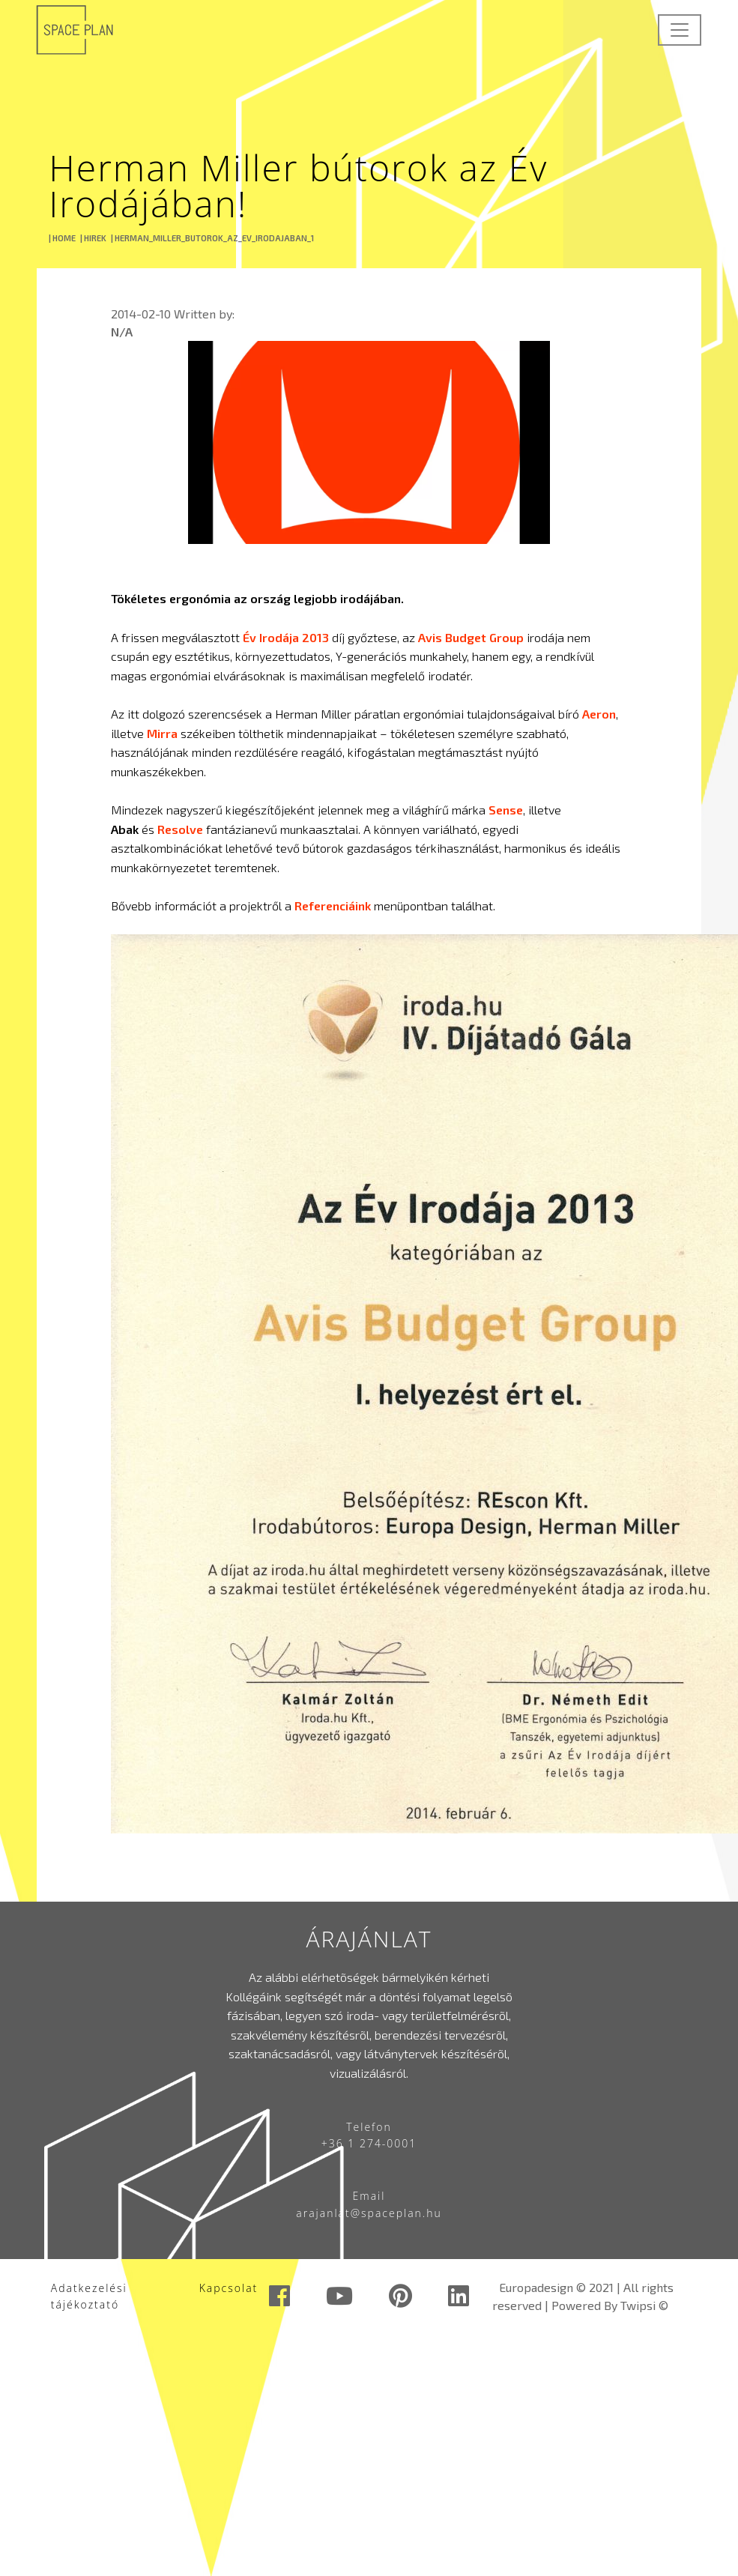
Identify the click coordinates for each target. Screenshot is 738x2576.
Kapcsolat (228, 2288)
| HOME (62, 238)
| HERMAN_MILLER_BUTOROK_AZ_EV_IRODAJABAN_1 (212, 238)
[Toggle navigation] (679, 30)
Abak (125, 829)
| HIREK (93, 238)
